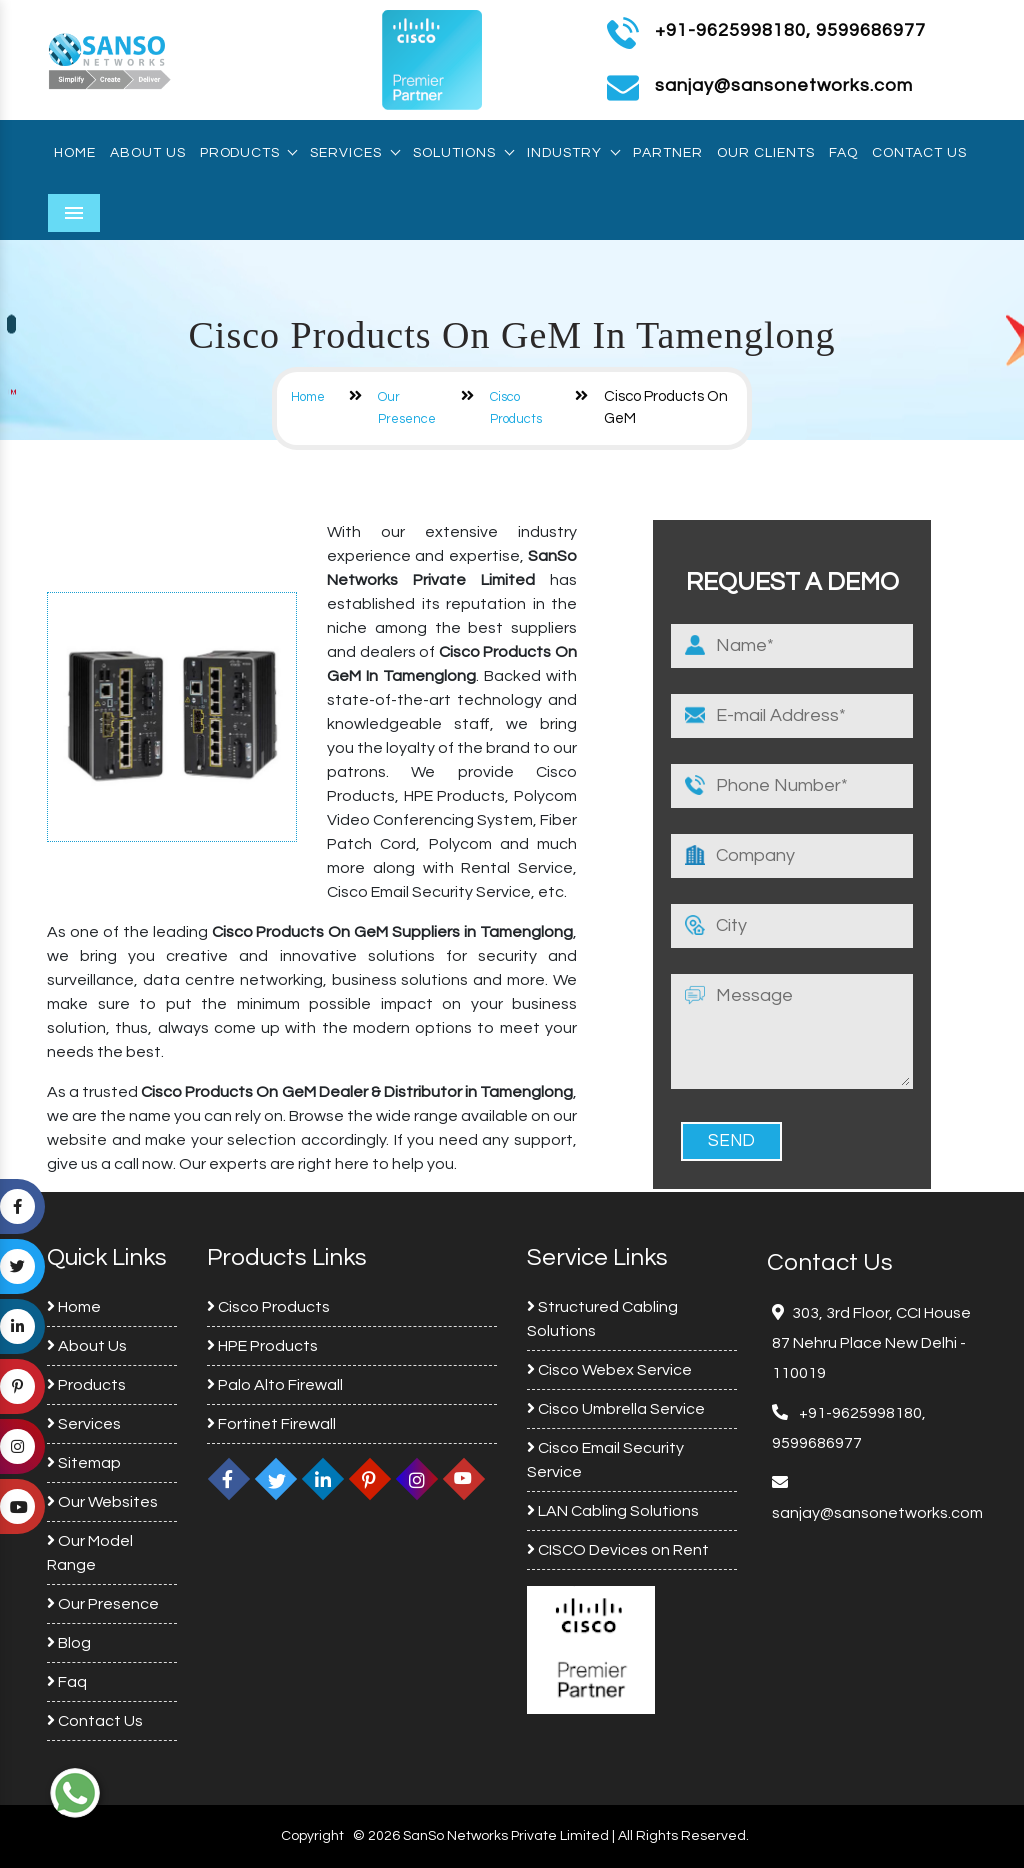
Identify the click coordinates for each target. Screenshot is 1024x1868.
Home (75, 153)
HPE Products (262, 1346)
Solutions (463, 153)
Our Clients (766, 153)
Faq (843, 153)
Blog (69, 1643)
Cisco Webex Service (609, 1370)
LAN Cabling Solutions (613, 1511)
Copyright (312, 1836)
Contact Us (919, 153)
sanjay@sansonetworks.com (877, 1513)
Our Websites (102, 1502)
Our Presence (103, 1604)
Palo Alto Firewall (275, 1385)
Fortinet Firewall (271, 1424)
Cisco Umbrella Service (616, 1409)
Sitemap (84, 1463)
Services (354, 153)
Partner (668, 153)
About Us (148, 153)
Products (248, 153)
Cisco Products (268, 1307)
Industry (573, 153)
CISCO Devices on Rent (618, 1550)
